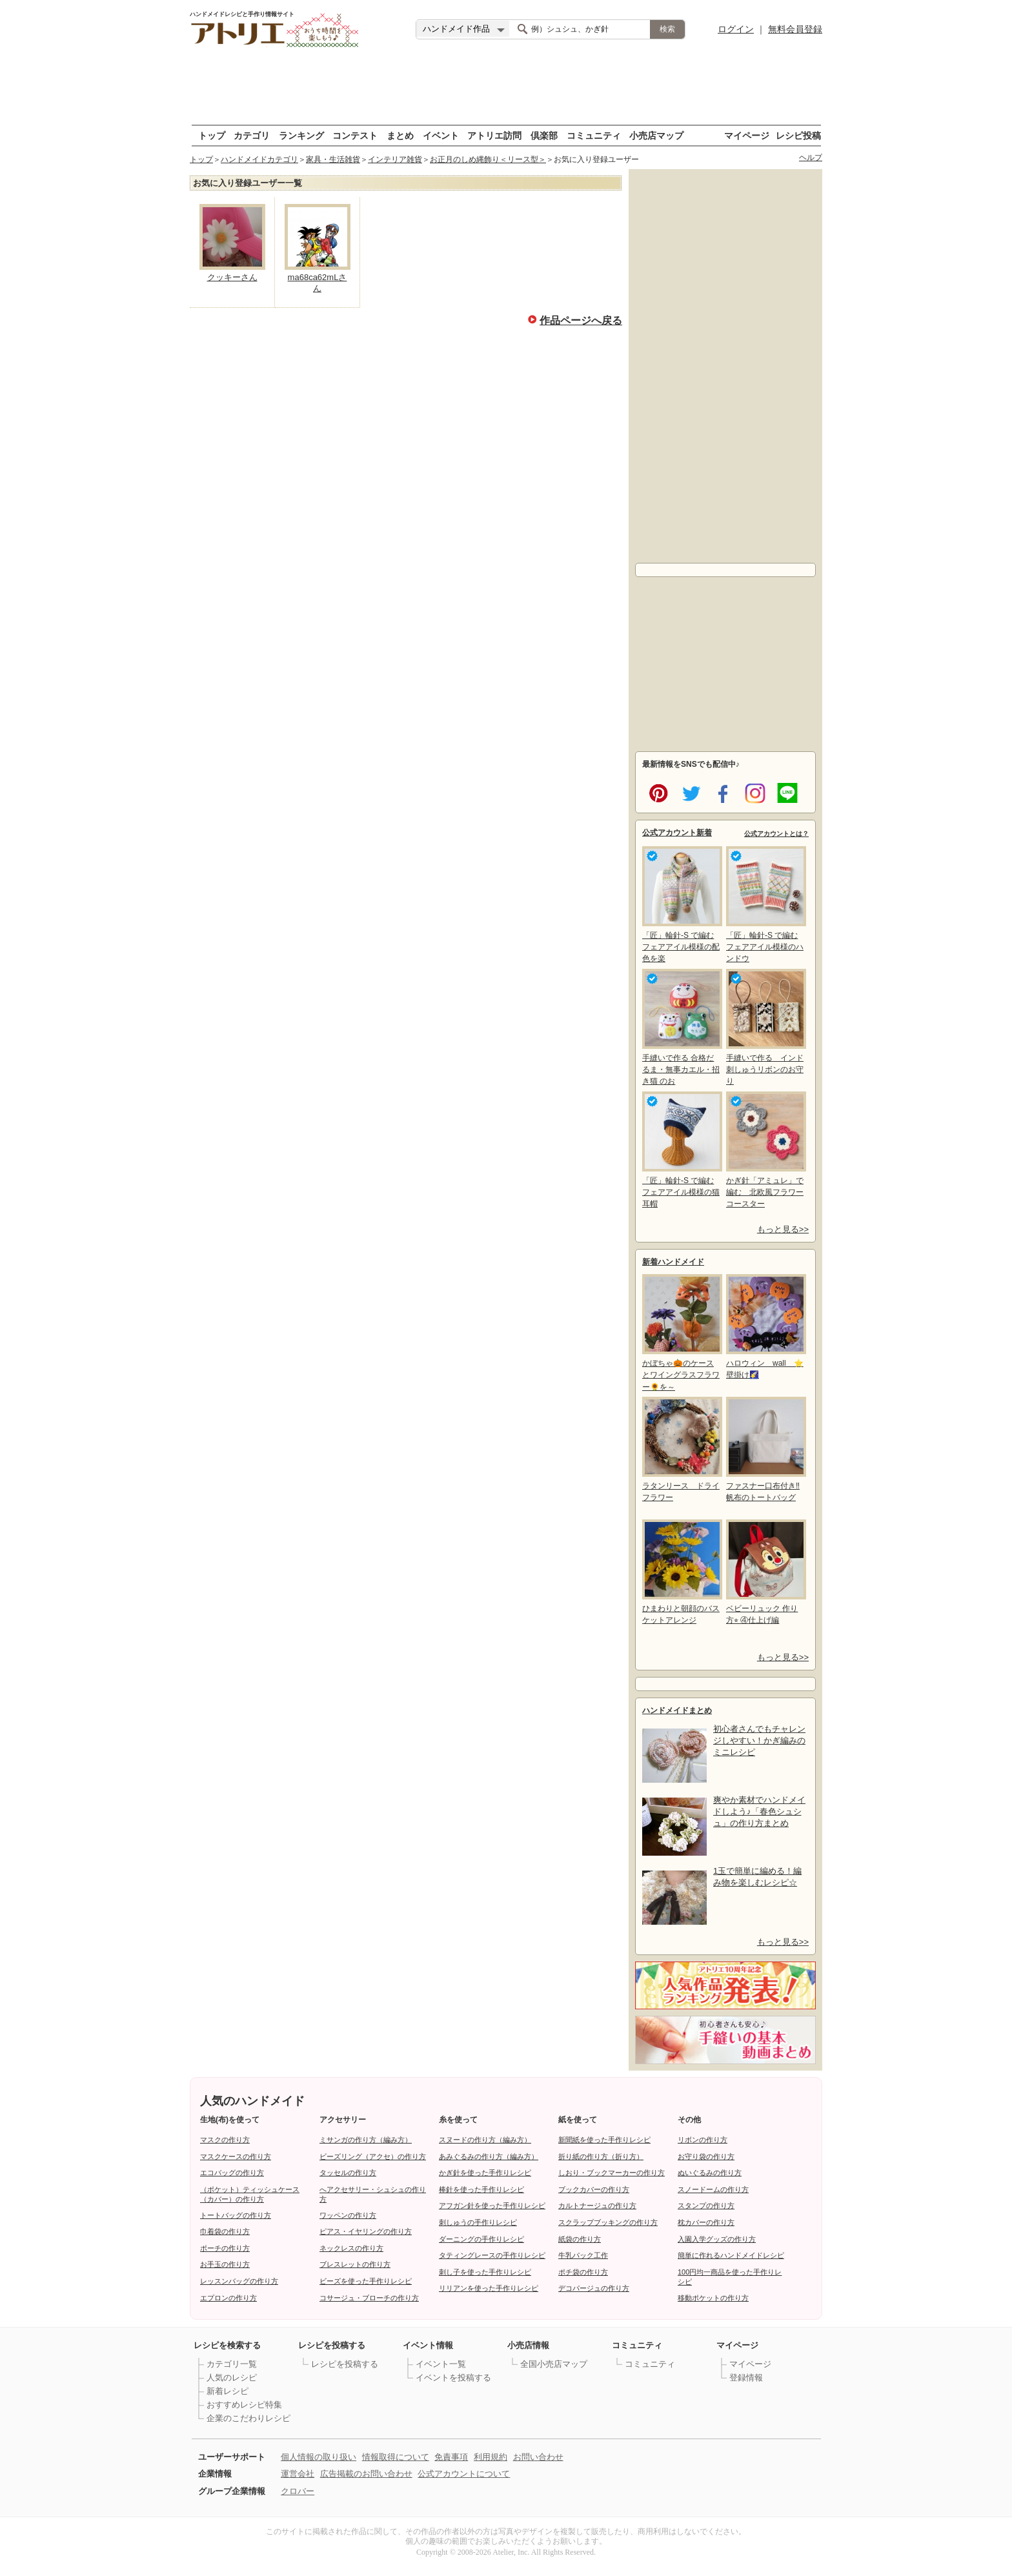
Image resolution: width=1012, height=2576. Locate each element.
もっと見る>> (783, 1229)
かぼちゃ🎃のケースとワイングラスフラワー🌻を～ (681, 1332)
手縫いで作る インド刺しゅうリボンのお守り (765, 1027)
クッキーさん (232, 277)
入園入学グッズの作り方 (717, 2239)
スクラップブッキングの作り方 (608, 2222)
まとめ (400, 135)
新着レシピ (227, 2391)
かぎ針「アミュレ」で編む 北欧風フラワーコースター (765, 1149)
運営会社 (297, 2474)
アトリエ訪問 (494, 135)
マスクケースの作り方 (235, 2156)
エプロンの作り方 (228, 2298)
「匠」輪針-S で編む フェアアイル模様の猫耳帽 (681, 1149)
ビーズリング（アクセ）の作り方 (372, 2156)
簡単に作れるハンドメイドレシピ (731, 2255)
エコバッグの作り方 (232, 2172)
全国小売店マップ (553, 2364)
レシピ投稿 (798, 135)
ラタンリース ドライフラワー (681, 1449)
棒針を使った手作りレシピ (481, 2189)
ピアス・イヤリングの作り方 (365, 2231)
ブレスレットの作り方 (354, 2264)
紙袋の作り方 (579, 2239)
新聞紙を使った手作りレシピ (604, 2140)
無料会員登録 (795, 29)
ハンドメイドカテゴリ (259, 159)
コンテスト (355, 135)
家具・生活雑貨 (333, 159)
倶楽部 (544, 135)
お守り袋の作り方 (706, 2156)
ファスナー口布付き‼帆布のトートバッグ (765, 1449)
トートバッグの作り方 (235, 2215)
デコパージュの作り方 (593, 2288)
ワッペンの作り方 (347, 2215)
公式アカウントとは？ (776, 833)
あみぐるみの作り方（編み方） (488, 2156)
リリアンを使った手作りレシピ (488, 2288)
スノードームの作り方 (713, 2189)
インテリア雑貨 (395, 159)
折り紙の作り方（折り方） (600, 2156)
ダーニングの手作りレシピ (481, 2239)
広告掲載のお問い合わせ (366, 2474)
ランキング (301, 135)
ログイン (736, 29)
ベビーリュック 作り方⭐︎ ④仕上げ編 (765, 1572)
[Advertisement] (725, 362)
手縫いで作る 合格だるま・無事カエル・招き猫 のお (681, 1027)
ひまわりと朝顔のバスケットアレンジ (681, 1572)
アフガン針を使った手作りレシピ (492, 2205)
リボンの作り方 (702, 2140)
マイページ (746, 135)
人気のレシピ (232, 2377)
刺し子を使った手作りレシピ (485, 2272)
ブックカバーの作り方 (593, 2189)
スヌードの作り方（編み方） (485, 2140)
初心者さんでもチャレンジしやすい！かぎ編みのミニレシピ (759, 1740)
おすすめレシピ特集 (244, 2404)
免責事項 (451, 2457)
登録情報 (746, 2377)
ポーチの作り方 (225, 2248)
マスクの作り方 (225, 2140)
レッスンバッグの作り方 (239, 2281)
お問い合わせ (538, 2457)
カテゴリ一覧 (232, 2364)
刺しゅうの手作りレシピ (478, 2222)
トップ (211, 135)
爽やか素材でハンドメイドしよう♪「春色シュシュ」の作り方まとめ (759, 1811)
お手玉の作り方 (225, 2264)
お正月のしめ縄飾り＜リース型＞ (488, 159)
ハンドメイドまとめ (677, 1710)
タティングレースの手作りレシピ (492, 2255)
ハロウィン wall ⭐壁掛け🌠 (765, 1326)
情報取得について (395, 2457)
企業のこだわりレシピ (248, 2418)
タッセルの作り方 (347, 2172)
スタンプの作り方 (706, 2205)
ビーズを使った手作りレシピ (365, 2281)
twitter (688, 791)
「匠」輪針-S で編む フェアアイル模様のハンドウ (765, 904)
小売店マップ (656, 135)
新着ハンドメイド (673, 1261)
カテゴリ (252, 135)
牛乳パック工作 (583, 2255)
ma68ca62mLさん (317, 282)
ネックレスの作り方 (351, 2248)
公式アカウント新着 (677, 832)
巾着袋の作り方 (225, 2231)
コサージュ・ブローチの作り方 (369, 2298)
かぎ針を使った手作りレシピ (485, 2172)
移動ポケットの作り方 (713, 2298)
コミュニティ (594, 135)
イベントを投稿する (453, 2377)
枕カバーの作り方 (706, 2222)
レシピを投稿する (344, 2364)
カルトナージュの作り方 (597, 2205)
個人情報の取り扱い (318, 2457)
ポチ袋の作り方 (583, 2272)
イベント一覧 (441, 2364)
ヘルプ (810, 157)
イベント (441, 135)
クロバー (297, 2491)
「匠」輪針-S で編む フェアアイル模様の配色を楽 (681, 904)
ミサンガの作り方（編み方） (365, 2140)
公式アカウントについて (464, 2474)
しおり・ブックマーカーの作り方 (611, 2172)
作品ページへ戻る (581, 319)
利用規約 (490, 2457)
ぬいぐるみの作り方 (710, 2172)
